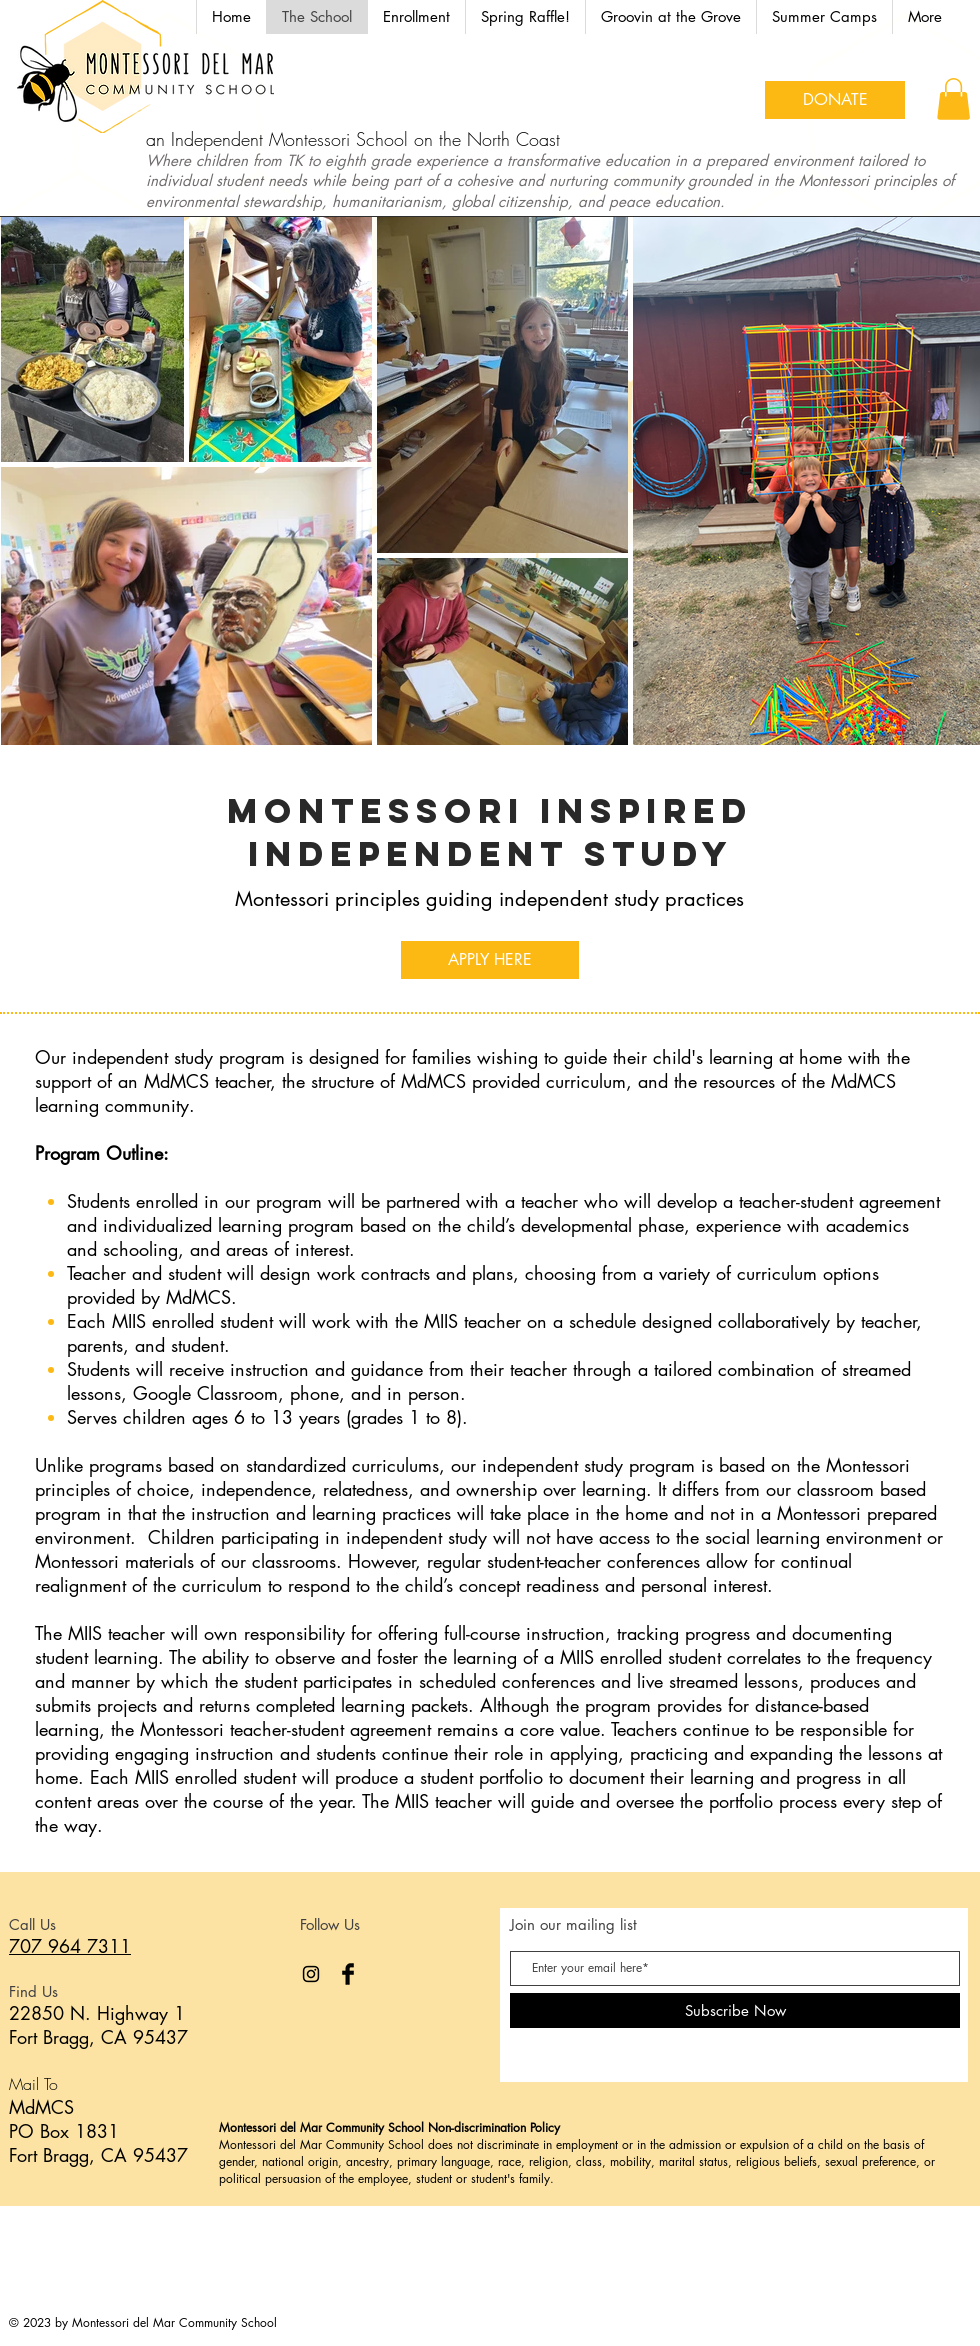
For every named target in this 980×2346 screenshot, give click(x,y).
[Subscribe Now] (735, 2010)
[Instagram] (311, 1974)
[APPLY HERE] (490, 960)
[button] (824, 17)
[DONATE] (835, 100)
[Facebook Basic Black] (348, 1974)
